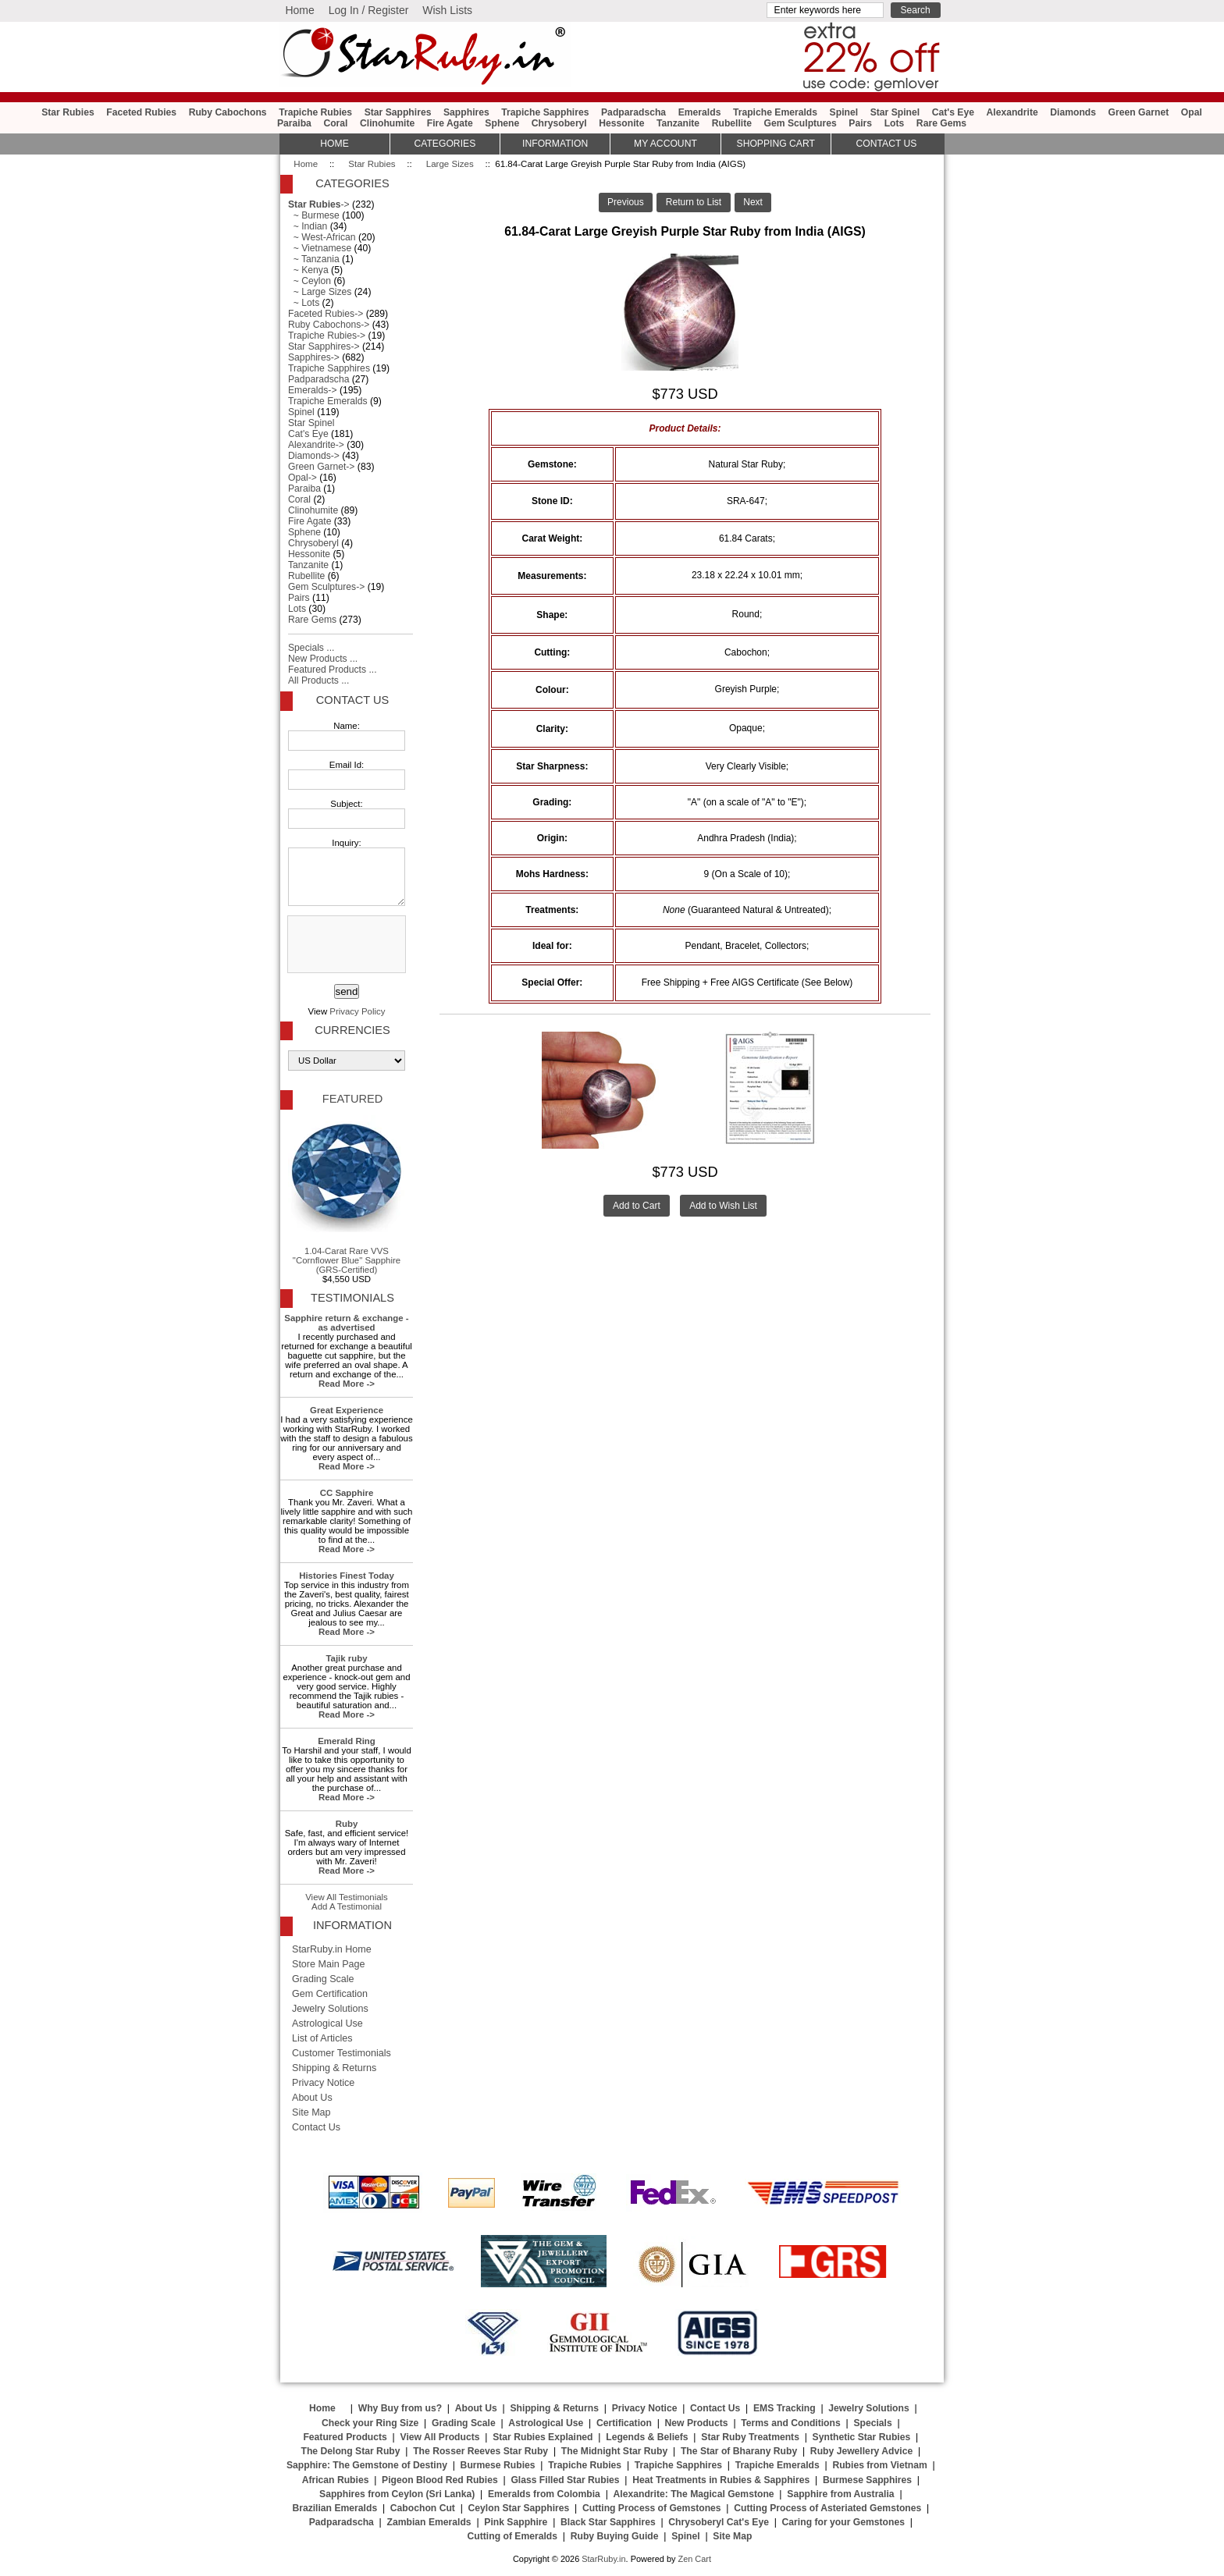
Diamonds (1073, 112)
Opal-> (302, 477)
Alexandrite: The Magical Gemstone (694, 2494)
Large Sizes (450, 164)
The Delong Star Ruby (350, 2451)
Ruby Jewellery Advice (861, 2451)
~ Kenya (308, 270)
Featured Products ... (332, 669)
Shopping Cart (776, 143)
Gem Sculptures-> (326, 586)
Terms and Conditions (790, 2423)
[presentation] (345, 945)
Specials (872, 2423)
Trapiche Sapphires (545, 112)
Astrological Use (327, 2023)
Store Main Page (328, 1964)
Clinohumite (387, 123)
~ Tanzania (314, 259)
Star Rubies (371, 164)
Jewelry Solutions (330, 2008)
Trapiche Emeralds (775, 112)
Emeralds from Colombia (544, 2494)
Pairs (860, 123)
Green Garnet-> (321, 466)
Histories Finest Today (346, 1575)
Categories (444, 143)
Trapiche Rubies (315, 112)
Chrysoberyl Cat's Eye (718, 2522)
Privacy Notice (323, 2082)
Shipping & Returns (334, 2068)
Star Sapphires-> (324, 346)
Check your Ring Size (370, 2423)
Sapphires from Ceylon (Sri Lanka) (397, 2494)
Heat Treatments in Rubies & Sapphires (720, 2480)
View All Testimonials (346, 1897)
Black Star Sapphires (608, 2522)
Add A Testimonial (346, 1906)
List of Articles (322, 2038)
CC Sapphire (347, 1493)
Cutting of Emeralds (513, 2536)
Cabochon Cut (422, 2508)
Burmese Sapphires (867, 2480)
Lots (894, 123)
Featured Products (344, 2437)
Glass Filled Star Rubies (565, 2480)
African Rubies (335, 2480)
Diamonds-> (314, 455)
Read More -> (346, 1383)
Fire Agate (450, 123)
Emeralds (699, 112)
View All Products (440, 2437)
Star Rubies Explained (542, 2437)
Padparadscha (633, 112)
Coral (335, 123)
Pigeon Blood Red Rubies (440, 2480)
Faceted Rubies (141, 112)
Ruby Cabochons (228, 112)
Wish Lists (447, 10)
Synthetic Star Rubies (862, 2437)
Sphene (502, 123)
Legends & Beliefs (647, 2437)
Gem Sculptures (800, 123)
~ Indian (307, 226)
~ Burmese (314, 215)
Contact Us (352, 700)
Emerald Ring (346, 1741)
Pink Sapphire (515, 2522)
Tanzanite (677, 123)
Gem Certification (330, 1993)
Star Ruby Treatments (750, 2437)
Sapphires (466, 112)
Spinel (844, 112)
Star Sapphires (398, 112)
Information (555, 143)
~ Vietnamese (319, 248)
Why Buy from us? (400, 2408)
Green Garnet (1138, 112)
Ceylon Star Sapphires (519, 2508)
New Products (696, 2423)
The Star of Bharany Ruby (739, 2451)
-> (319, 204)
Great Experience (346, 1410)
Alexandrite (1011, 112)
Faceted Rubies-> (325, 313)
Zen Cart (694, 2559)
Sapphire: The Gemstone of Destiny (366, 2465)
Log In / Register (369, 10)
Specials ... (311, 647)
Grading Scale (323, 1979)
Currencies (352, 1030)
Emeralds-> (312, 390)
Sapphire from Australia (840, 2494)
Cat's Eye (953, 112)
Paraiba (294, 123)
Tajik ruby (346, 1658)
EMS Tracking (784, 2408)
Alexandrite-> (316, 444)
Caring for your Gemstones (843, 2522)
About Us (312, 2097)
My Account (665, 143)
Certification (624, 2423)
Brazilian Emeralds (334, 2508)
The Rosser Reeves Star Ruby (480, 2451)
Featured (352, 1099)
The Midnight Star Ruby (614, 2451)
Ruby (347, 1823)
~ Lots (303, 302)
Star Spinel (895, 112)
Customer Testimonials (341, 2053)
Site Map (311, 2112)
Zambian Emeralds (429, 2522)
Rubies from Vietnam (879, 2465)
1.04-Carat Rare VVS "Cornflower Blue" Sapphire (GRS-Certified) (346, 1194)
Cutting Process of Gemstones (651, 2508)
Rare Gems (941, 123)
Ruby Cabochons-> (328, 324)
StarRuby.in (603, 2559)
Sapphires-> (314, 357)
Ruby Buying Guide (615, 2536)
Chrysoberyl (559, 123)
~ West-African (322, 237)
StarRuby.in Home (332, 1949)
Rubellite (732, 123)
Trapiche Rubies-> (326, 335)
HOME (334, 143)
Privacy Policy (357, 1011)
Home (299, 10)
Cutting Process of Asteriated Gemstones (827, 2508)
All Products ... (318, 680)
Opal (1191, 112)
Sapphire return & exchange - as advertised (346, 1322)
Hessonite (621, 123)
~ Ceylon (309, 280)
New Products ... (323, 658)
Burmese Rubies (498, 2465)
